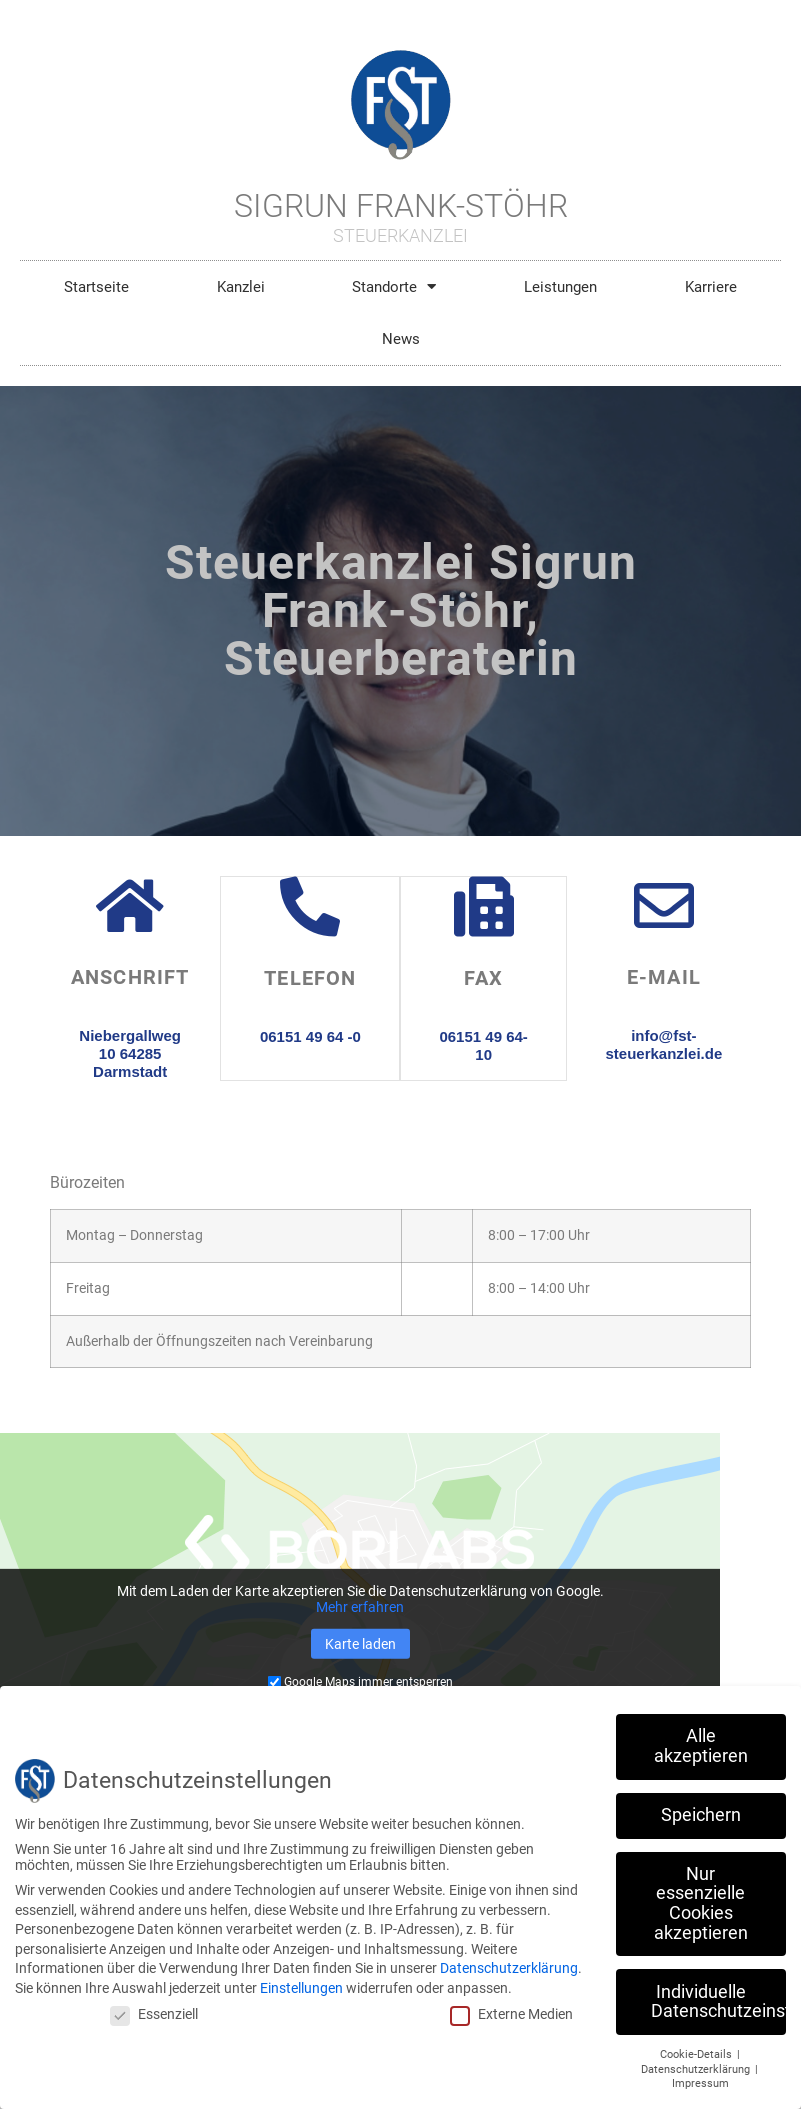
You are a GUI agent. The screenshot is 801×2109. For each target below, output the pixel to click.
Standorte (394, 286)
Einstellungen (301, 1988)
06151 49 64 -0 (310, 1035)
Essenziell (154, 2014)
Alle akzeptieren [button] (701, 1746)
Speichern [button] (701, 1815)
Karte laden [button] (360, 1644)
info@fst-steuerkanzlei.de (664, 1044)
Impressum (700, 2083)
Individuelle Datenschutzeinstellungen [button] (718, 2002)
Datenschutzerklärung (509, 1968)
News (401, 339)
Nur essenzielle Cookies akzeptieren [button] (701, 1903)
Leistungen (560, 287)
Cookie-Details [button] (697, 2054)
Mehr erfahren (360, 1607)
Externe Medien (511, 2014)
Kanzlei (241, 287)
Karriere (711, 287)
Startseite (96, 287)
